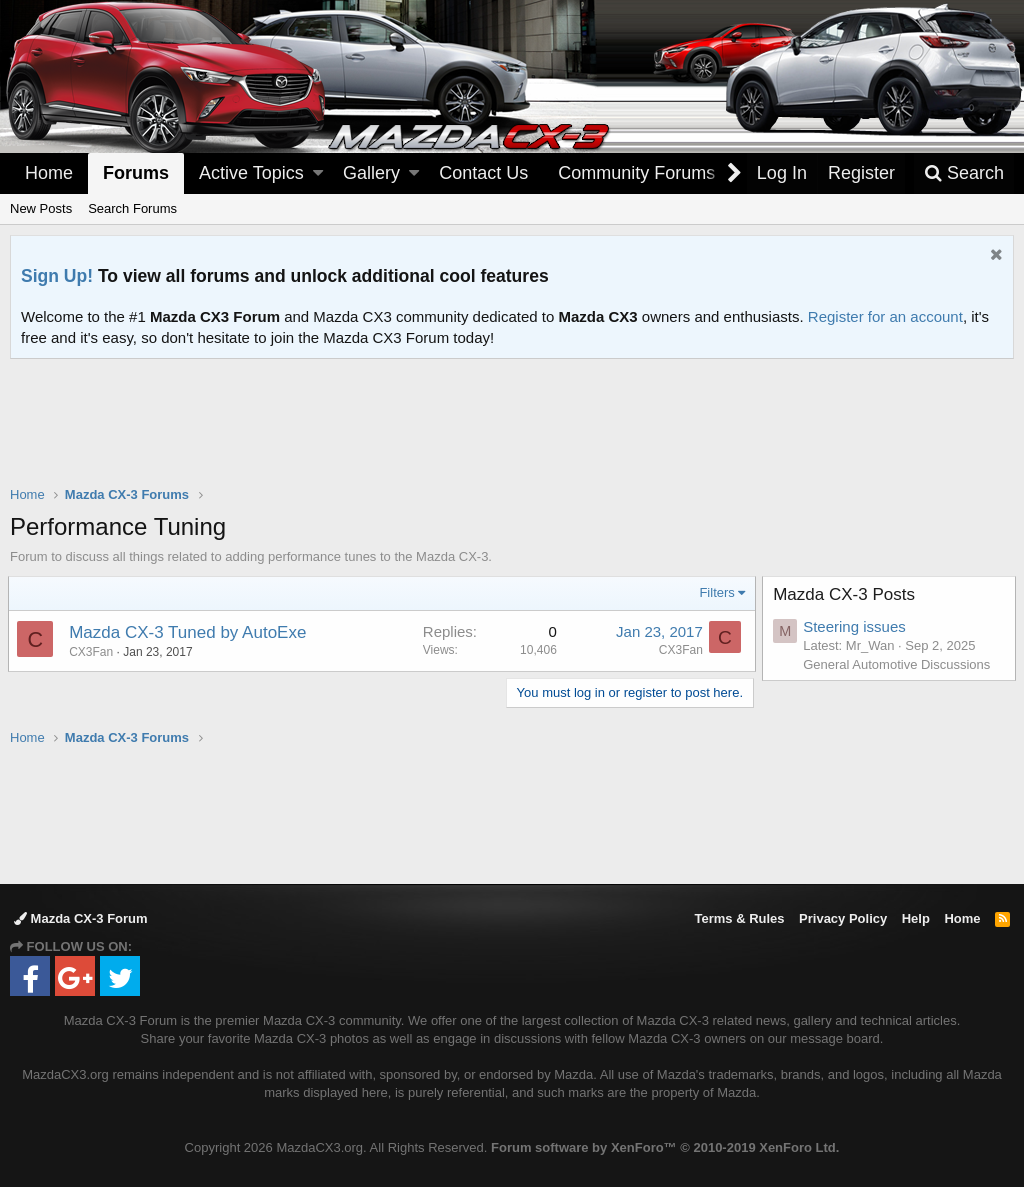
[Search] (964, 173)
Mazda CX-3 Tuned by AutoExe (189, 632)
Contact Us (483, 173)
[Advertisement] (512, 414)
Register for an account (885, 316)
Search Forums (132, 208)
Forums (136, 173)
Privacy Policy (843, 918)
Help (916, 918)
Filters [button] (715, 592)
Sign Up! (57, 276)
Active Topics (251, 173)
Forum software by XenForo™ (665, 1147)
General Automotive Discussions (898, 664)
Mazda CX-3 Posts (846, 594)
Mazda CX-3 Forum (81, 918)
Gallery (371, 173)
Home (49, 173)
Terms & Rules (739, 918)
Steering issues (856, 626)
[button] (318, 173)
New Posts (41, 208)
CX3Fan (679, 650)
